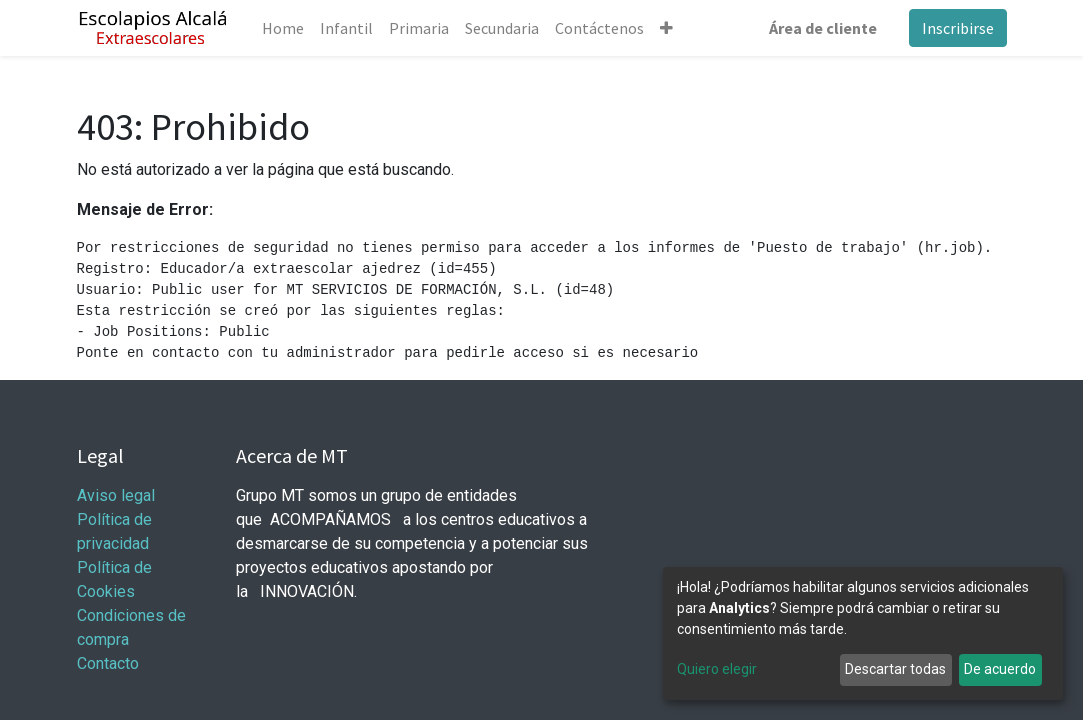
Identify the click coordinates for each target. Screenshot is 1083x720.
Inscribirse (958, 28)
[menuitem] (283, 28)
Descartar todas (895, 669)
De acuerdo (1000, 669)
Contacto (108, 663)
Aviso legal (118, 495)
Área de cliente (823, 28)
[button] (666, 28)
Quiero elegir (717, 669)
